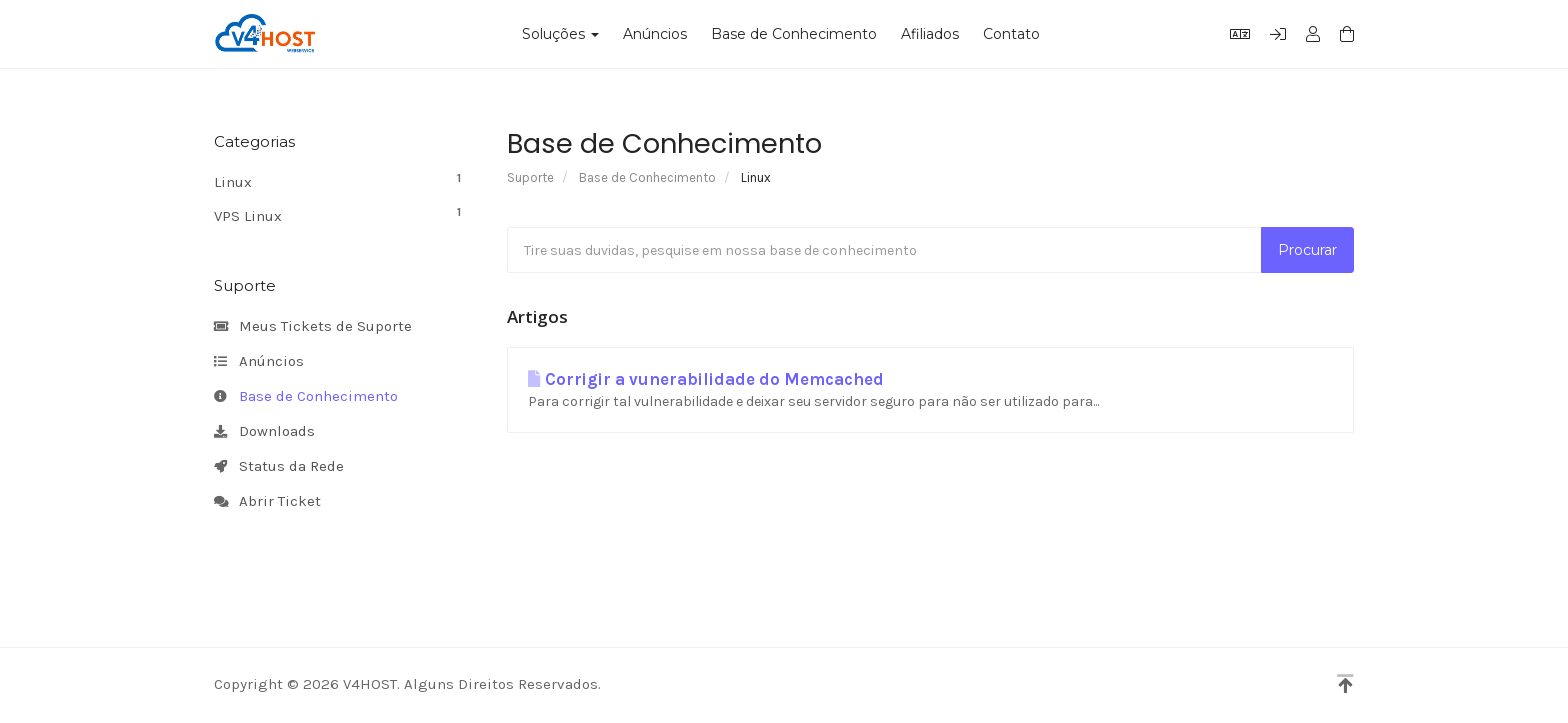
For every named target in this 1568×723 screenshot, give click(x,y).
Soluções (560, 34)
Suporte (530, 177)
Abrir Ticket (267, 502)
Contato (1011, 34)
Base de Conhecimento (794, 34)
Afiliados (930, 34)
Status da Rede (279, 467)
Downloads (264, 432)
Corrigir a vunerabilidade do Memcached (706, 379)
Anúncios (655, 34)
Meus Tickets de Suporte (313, 327)
